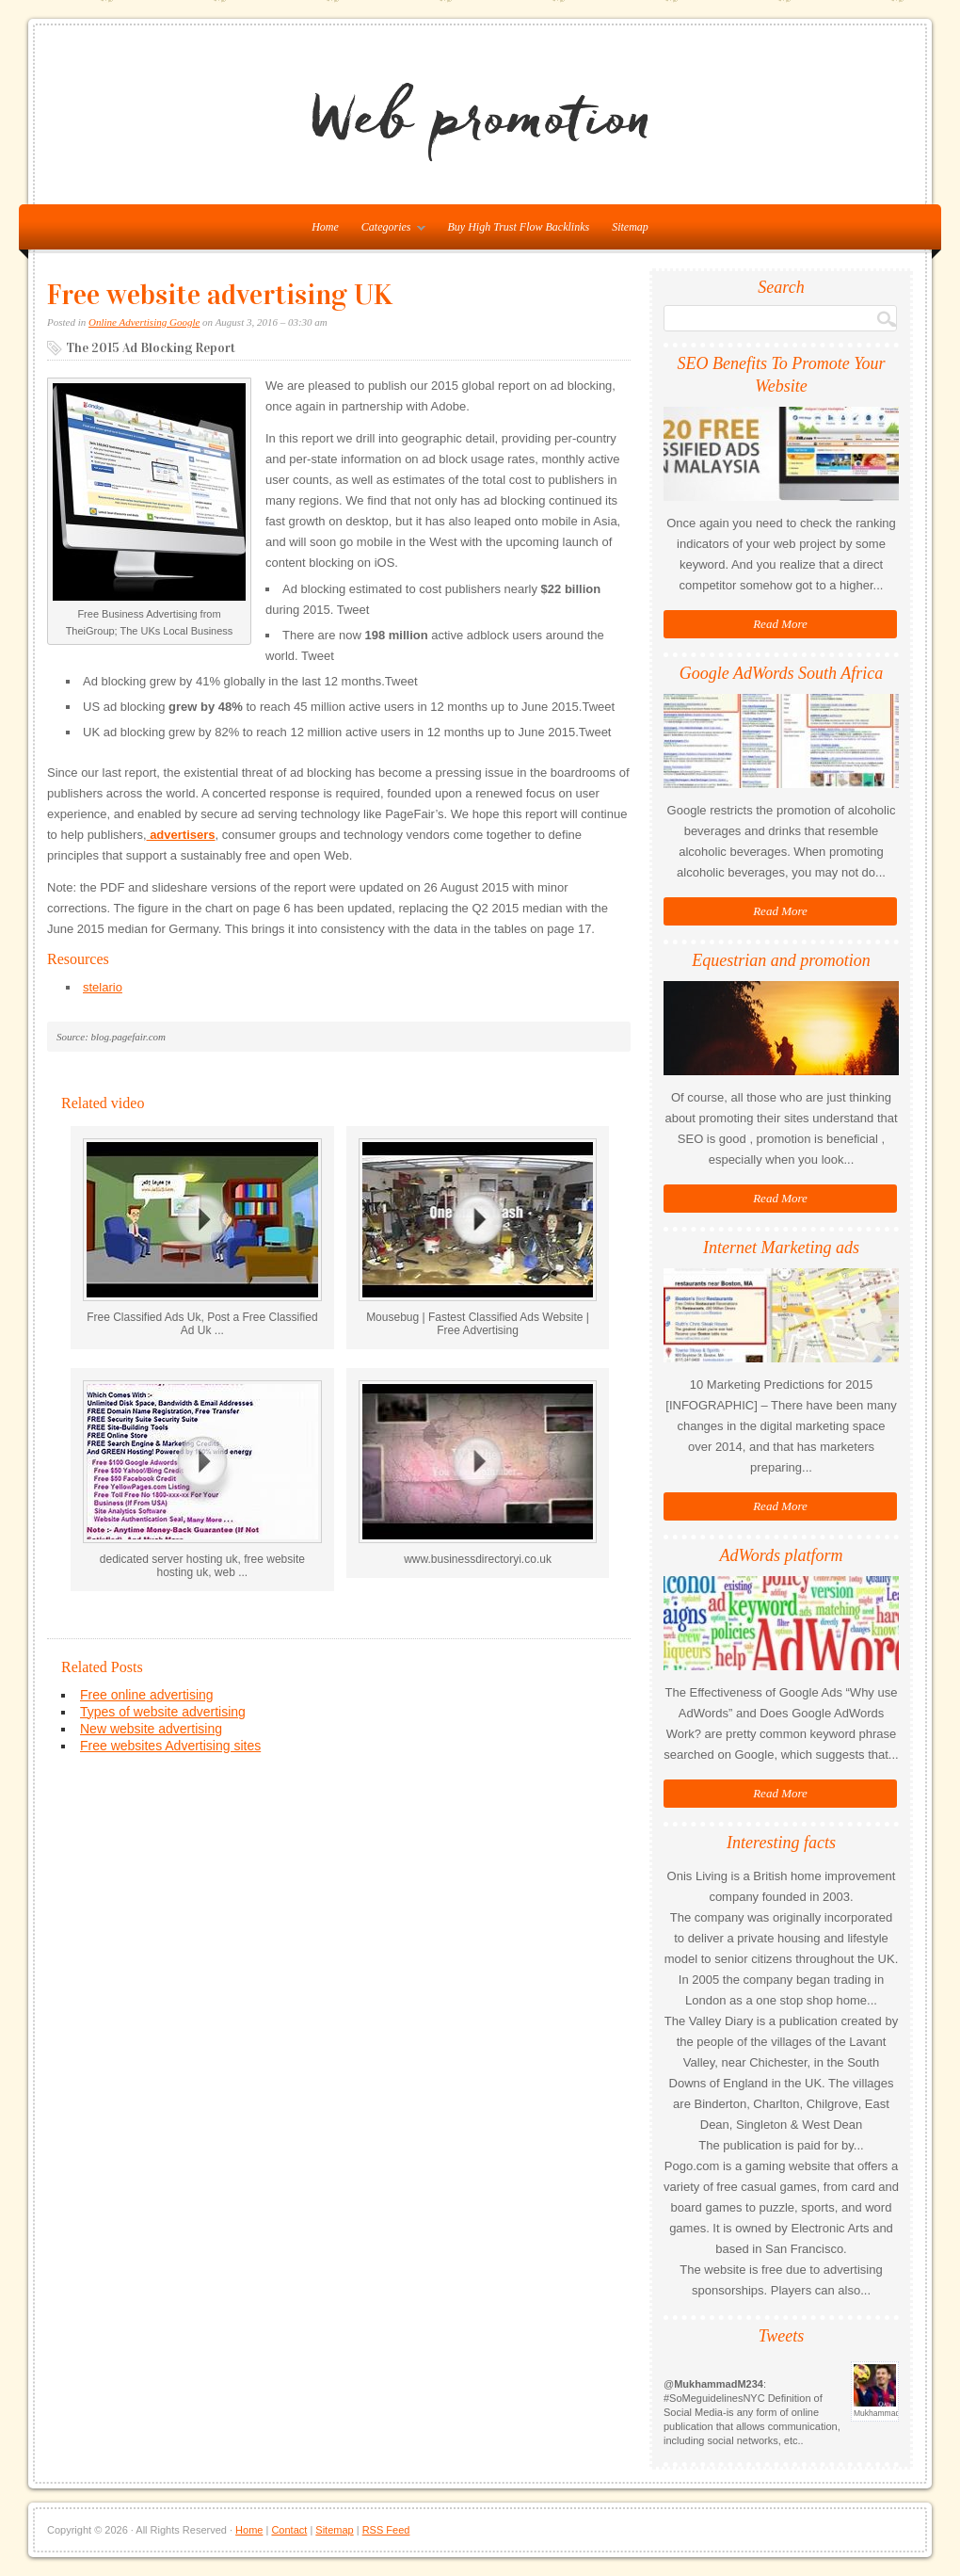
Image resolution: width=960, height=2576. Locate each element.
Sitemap (630, 226)
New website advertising (151, 1728)
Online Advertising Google (144, 322)
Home (249, 2530)
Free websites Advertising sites (170, 1745)
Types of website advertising (163, 1711)
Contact (289, 2530)
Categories (388, 230)
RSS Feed (386, 2530)
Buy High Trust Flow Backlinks (519, 226)
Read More (780, 624)
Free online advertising (147, 1694)
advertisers (181, 835)
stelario (102, 987)
